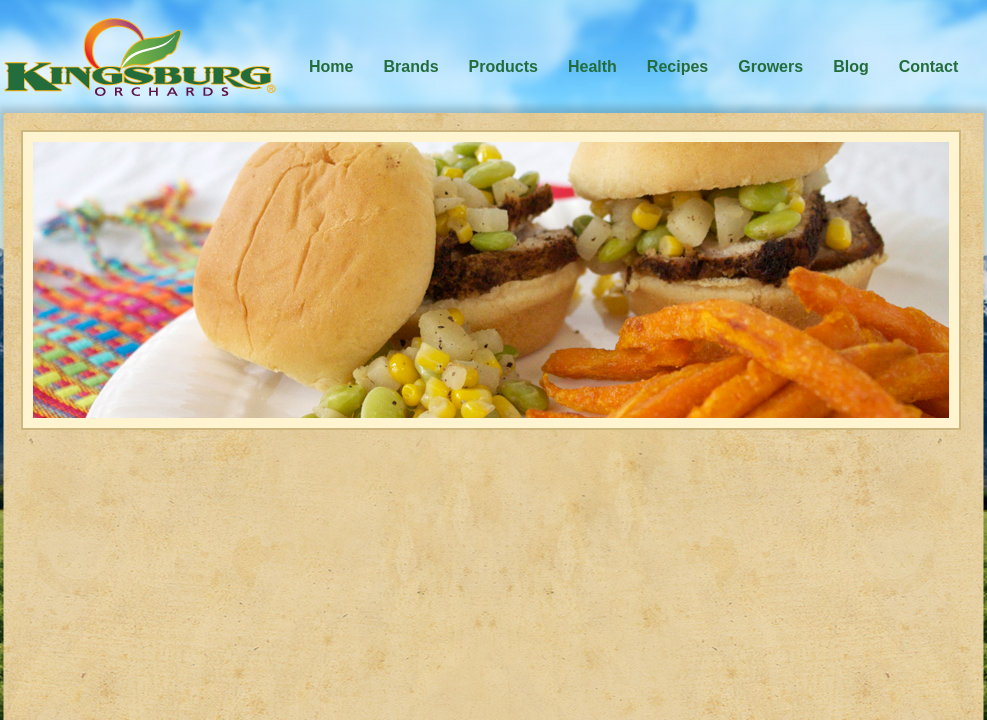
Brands (410, 66)
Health (592, 66)
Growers (770, 66)
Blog (851, 66)
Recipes (677, 66)
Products (503, 66)
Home (331, 66)
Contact (929, 66)
